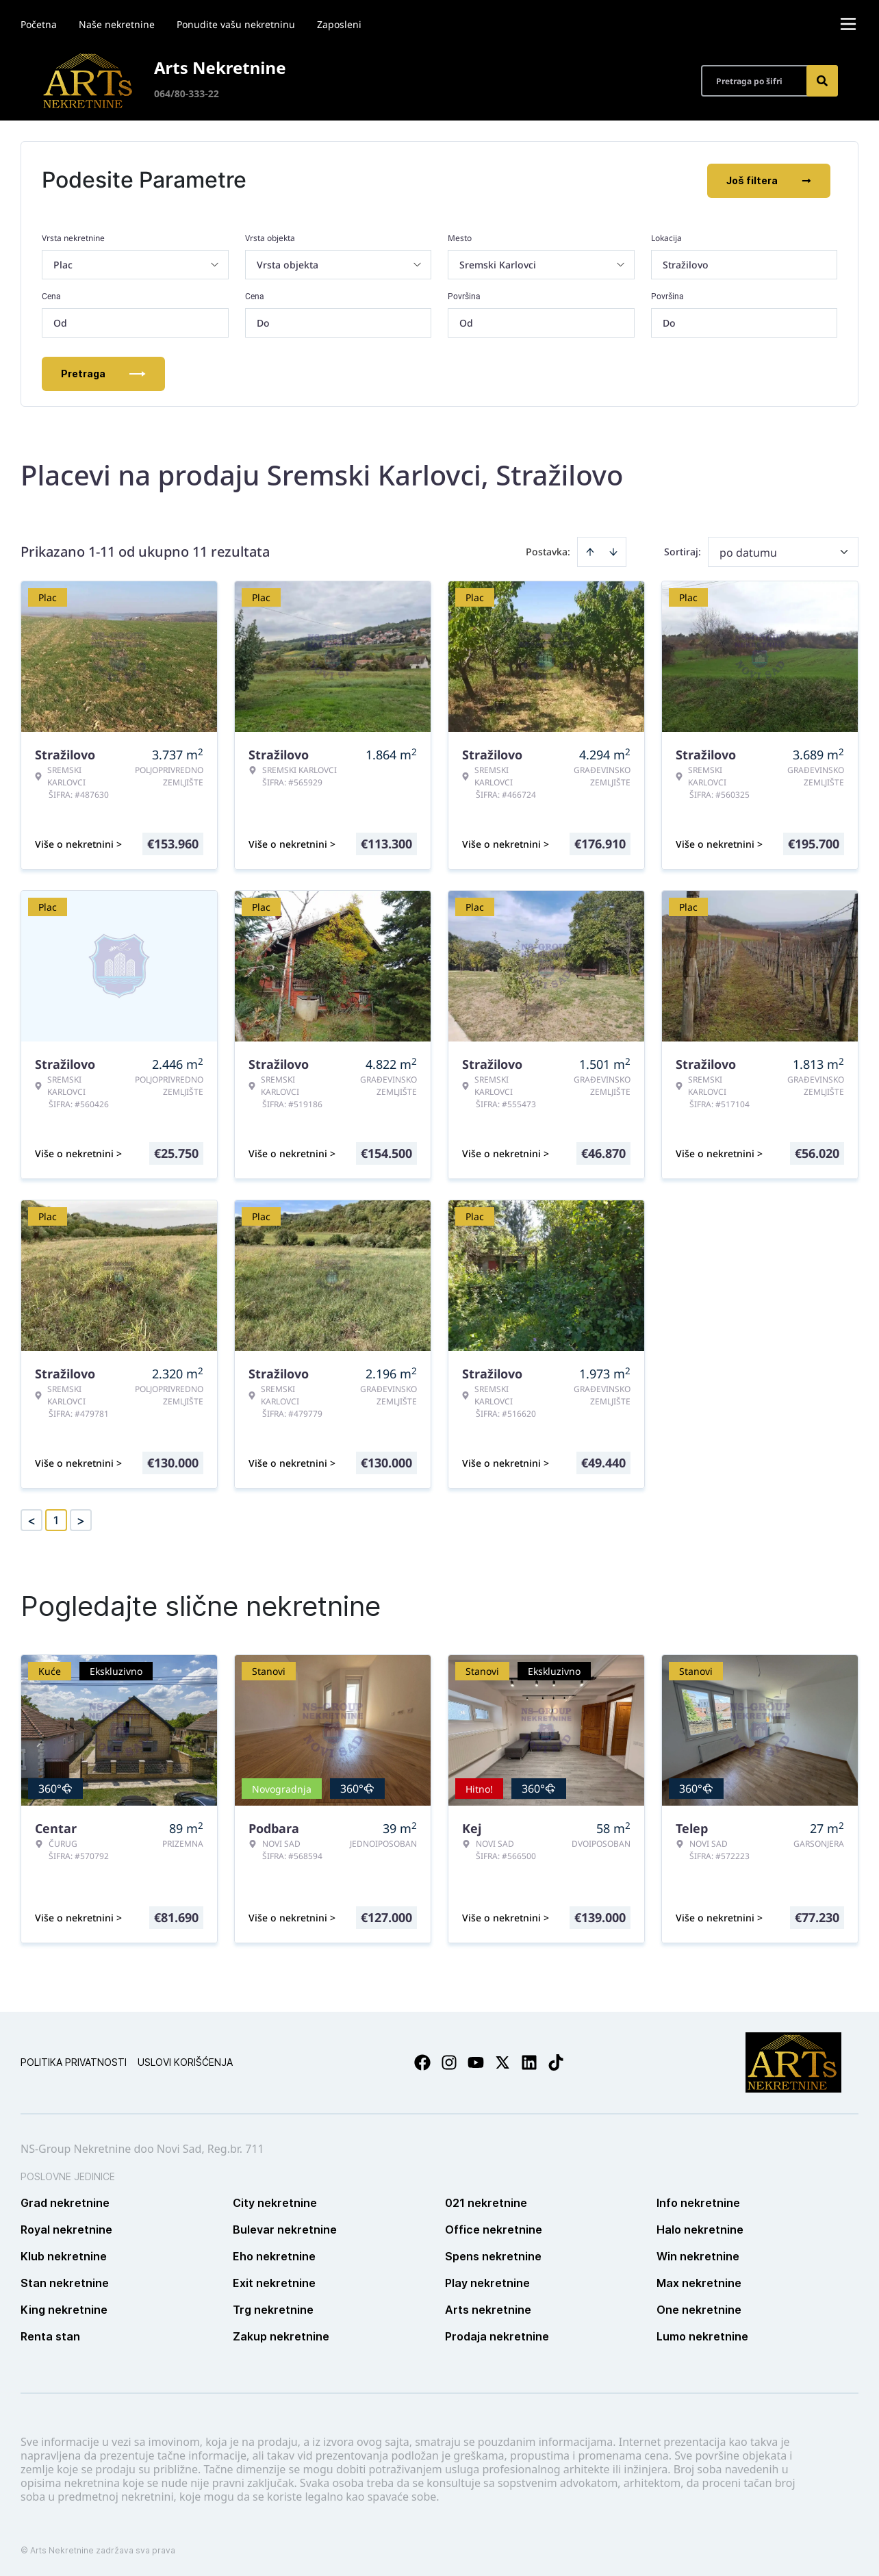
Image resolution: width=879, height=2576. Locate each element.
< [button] (31, 1519)
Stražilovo (686, 263)
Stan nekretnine (65, 2281)
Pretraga (103, 372)
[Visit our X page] (502, 2061)
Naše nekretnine (117, 24)
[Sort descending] (613, 550)
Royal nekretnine (66, 2228)
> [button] (81, 1519)
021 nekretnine (486, 2201)
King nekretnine (64, 2308)
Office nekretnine (493, 2228)
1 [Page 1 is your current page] (56, 1519)
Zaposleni (339, 24)
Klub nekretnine (64, 2255)
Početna (39, 24)
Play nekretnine (487, 2281)
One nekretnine (699, 2308)
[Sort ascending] (590, 550)
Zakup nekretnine (281, 2335)
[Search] (822, 81)
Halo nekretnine (700, 2228)
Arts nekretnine (488, 2308)
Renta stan (50, 2335)
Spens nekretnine (493, 2255)
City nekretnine (275, 2201)
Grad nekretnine (65, 2201)
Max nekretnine (699, 2281)
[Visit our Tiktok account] (556, 2061)
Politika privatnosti (74, 2061)
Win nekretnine (698, 2255)
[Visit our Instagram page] (449, 2061)
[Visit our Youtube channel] (476, 2061)
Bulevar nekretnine (285, 2228)
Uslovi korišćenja (185, 2061)
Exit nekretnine (274, 2281)
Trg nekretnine (273, 2308)
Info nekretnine (698, 2201)
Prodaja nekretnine (497, 2335)
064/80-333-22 (186, 93)
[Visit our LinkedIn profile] (529, 2061)
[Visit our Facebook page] (422, 2061)
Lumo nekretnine (702, 2335)
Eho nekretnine (274, 2255)
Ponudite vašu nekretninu (236, 24)
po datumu (748, 551)
